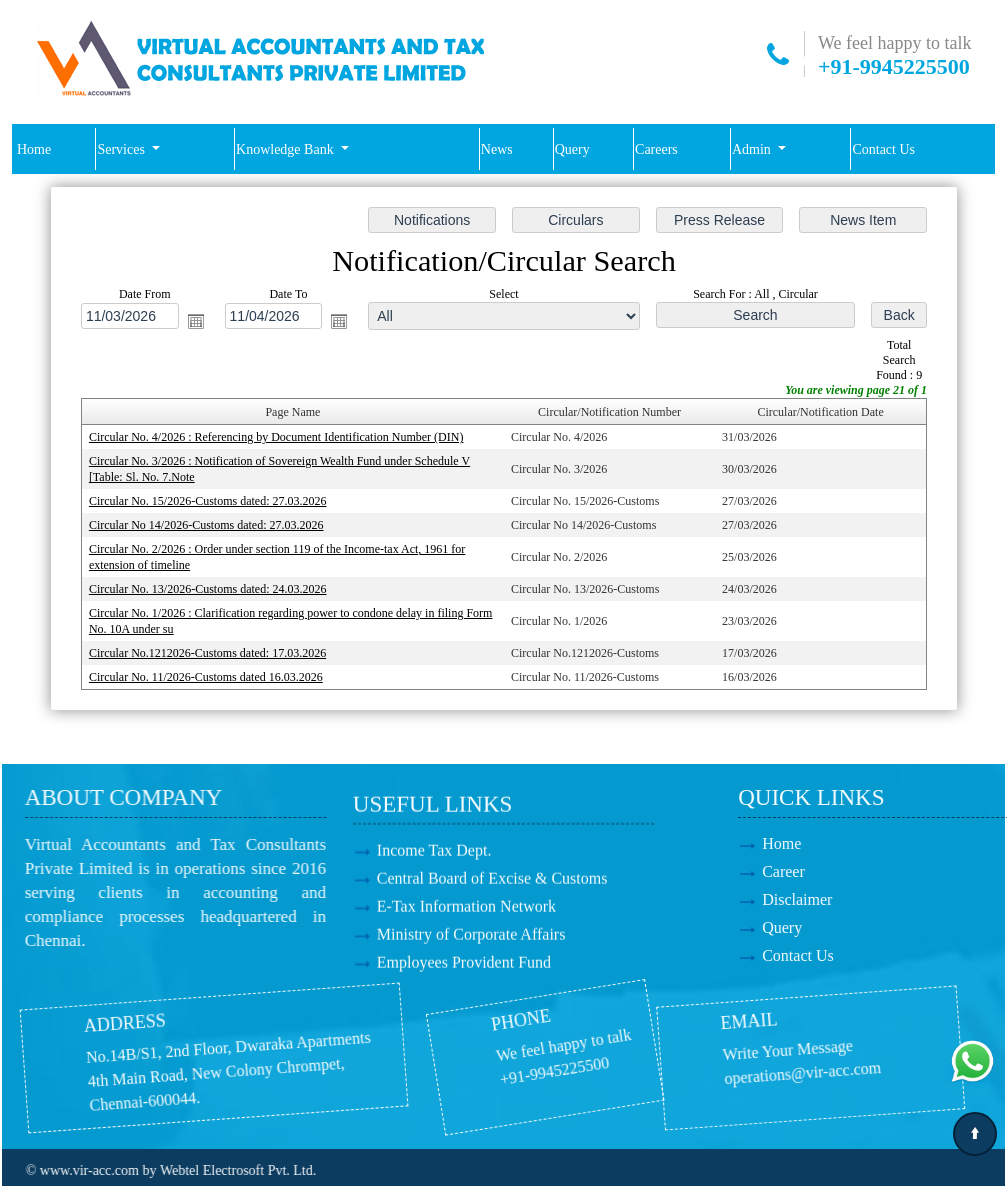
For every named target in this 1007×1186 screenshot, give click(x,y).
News (497, 149)
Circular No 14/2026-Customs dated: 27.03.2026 (206, 525)
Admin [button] (753, 149)
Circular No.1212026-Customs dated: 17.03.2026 (207, 653)
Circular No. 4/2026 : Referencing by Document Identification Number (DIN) (276, 437)
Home (34, 149)
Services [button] (122, 149)
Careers (656, 149)
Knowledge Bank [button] (286, 149)
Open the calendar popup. (195, 321)
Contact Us (883, 149)
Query (572, 149)
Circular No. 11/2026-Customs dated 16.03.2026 (206, 677)
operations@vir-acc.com (685, 1066)
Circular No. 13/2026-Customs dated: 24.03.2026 (208, 589)
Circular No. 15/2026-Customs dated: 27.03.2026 (208, 501)
